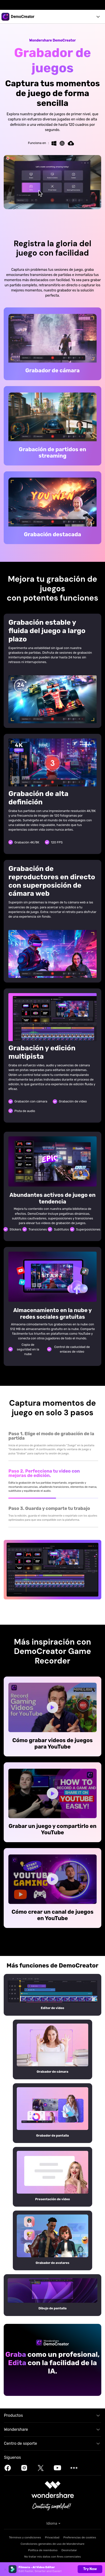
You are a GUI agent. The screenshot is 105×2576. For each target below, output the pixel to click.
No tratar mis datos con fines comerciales (52, 2556)
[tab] (53, 1446)
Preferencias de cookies (79, 2537)
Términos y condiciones (25, 2537)
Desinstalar (69, 2550)
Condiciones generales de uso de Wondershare (52, 2544)
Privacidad (52, 2537)
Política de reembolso (42, 2550)
